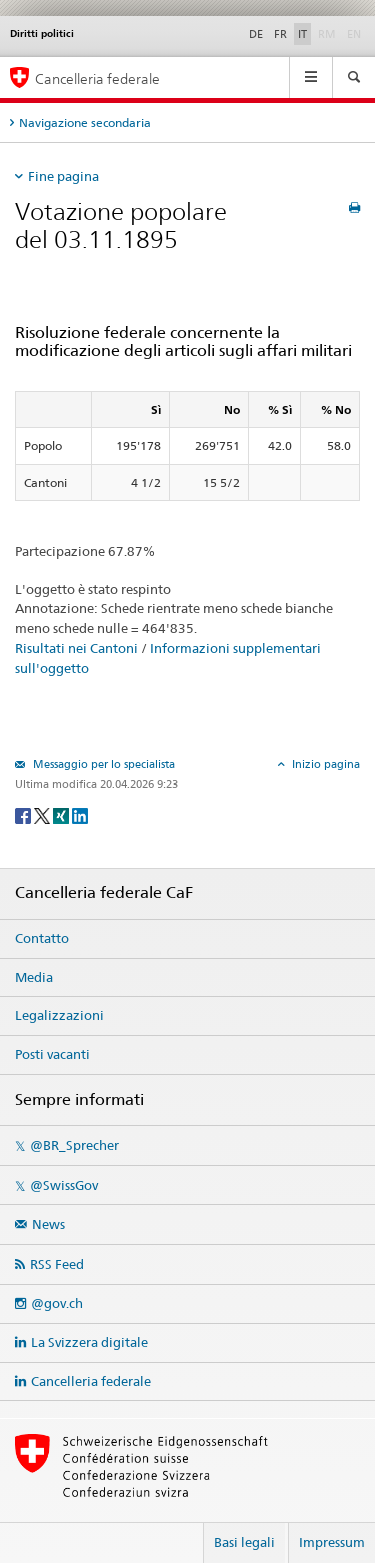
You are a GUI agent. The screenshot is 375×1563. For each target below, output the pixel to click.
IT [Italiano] (302, 34)
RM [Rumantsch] (327, 34)
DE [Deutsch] (256, 34)
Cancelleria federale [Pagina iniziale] (97, 78)
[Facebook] (24, 814)
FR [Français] (280, 34)
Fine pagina (63, 176)
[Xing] (62, 814)
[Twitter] (43, 814)
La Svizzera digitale (89, 1342)
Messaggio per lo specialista (102, 764)
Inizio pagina (324, 764)
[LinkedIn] (80, 814)
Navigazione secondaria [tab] (85, 122)
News (48, 1224)
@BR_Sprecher (74, 1145)
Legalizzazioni (59, 1015)
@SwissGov (64, 1185)
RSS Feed (57, 1264)
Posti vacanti (52, 1054)
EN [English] (354, 34)
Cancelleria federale (91, 1381)
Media (34, 977)
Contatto (42, 938)
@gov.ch (57, 1303)
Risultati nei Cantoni (76, 648)
